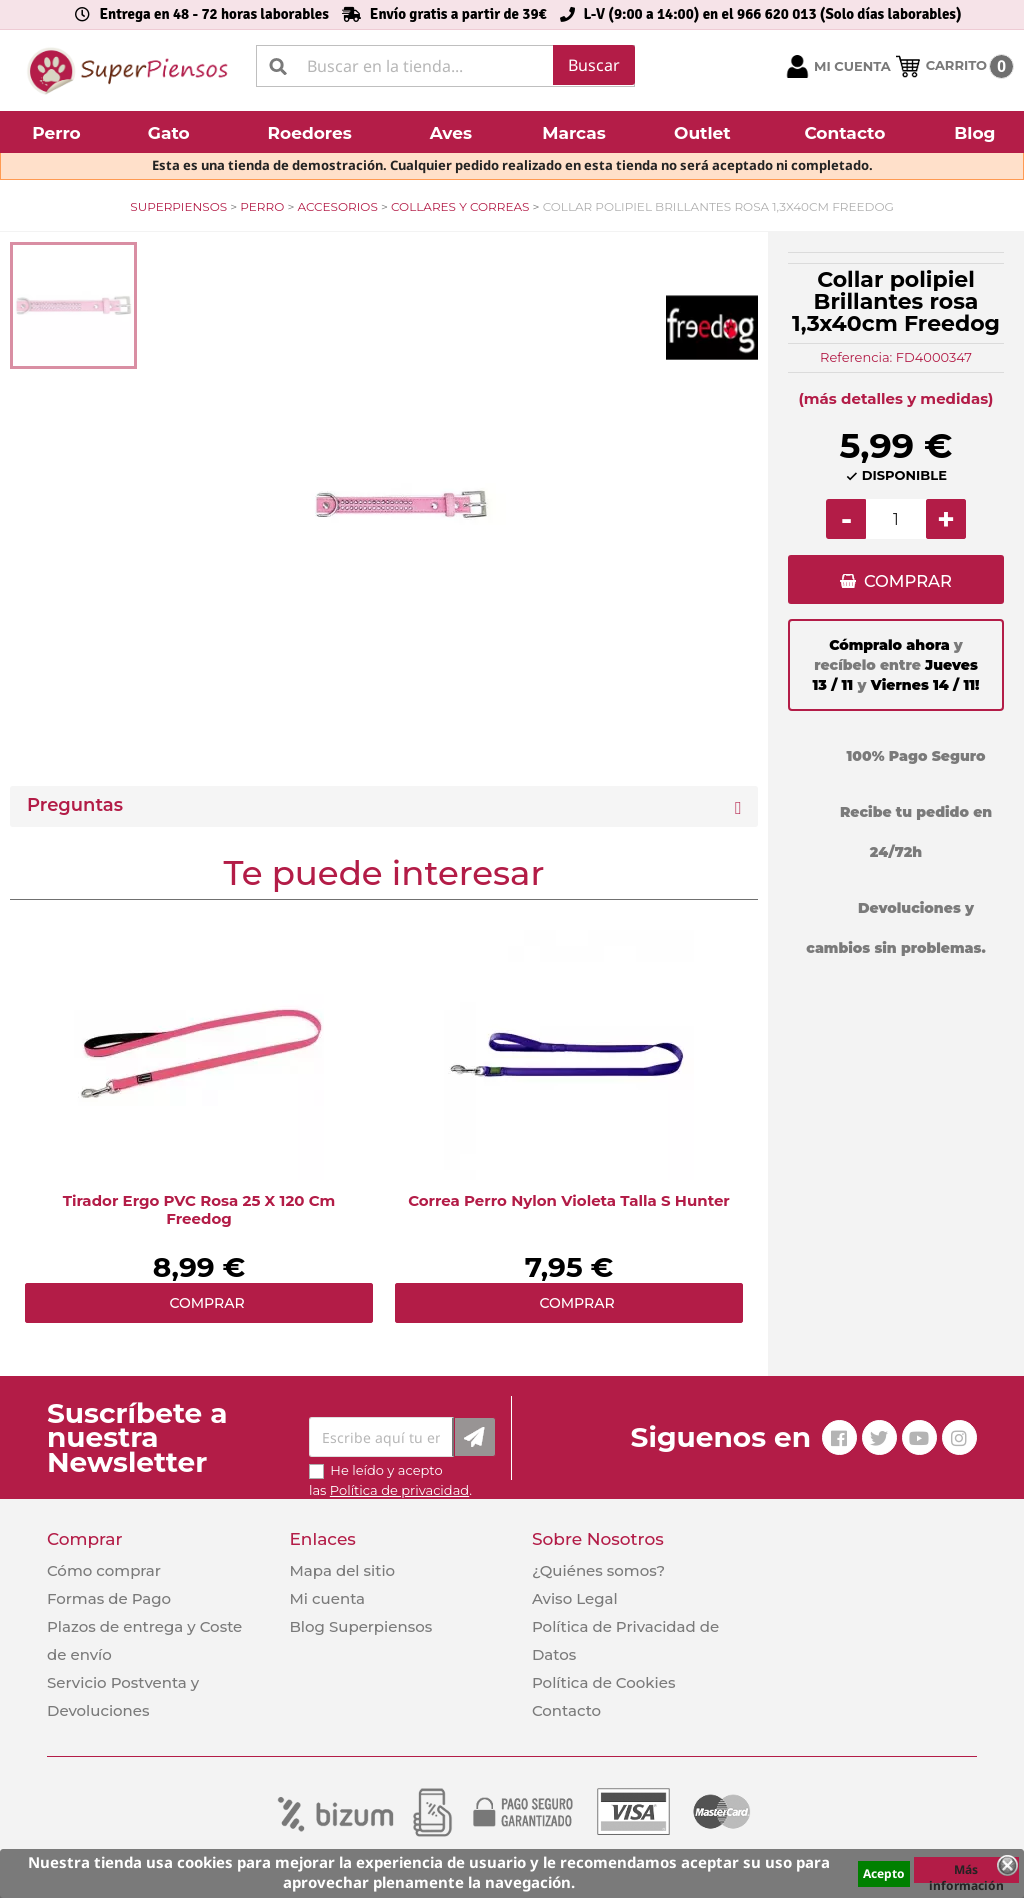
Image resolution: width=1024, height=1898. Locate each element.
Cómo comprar (104, 1570)
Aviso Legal (575, 1598)
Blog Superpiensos (360, 1626)
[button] (59, 132)
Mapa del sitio (342, 1570)
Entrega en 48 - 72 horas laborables (213, 14)
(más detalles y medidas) (896, 398)
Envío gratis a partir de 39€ (458, 14)
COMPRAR (907, 581)
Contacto (566, 1710)
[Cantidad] (896, 519)
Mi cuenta (327, 1598)
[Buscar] (445, 66)
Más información (966, 1872)
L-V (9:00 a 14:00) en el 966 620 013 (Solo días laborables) (773, 14)
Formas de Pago (109, 1598)
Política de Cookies (603, 1682)
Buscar (594, 65)
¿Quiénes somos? (598, 1570)
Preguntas (75, 805)
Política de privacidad (399, 1490)
